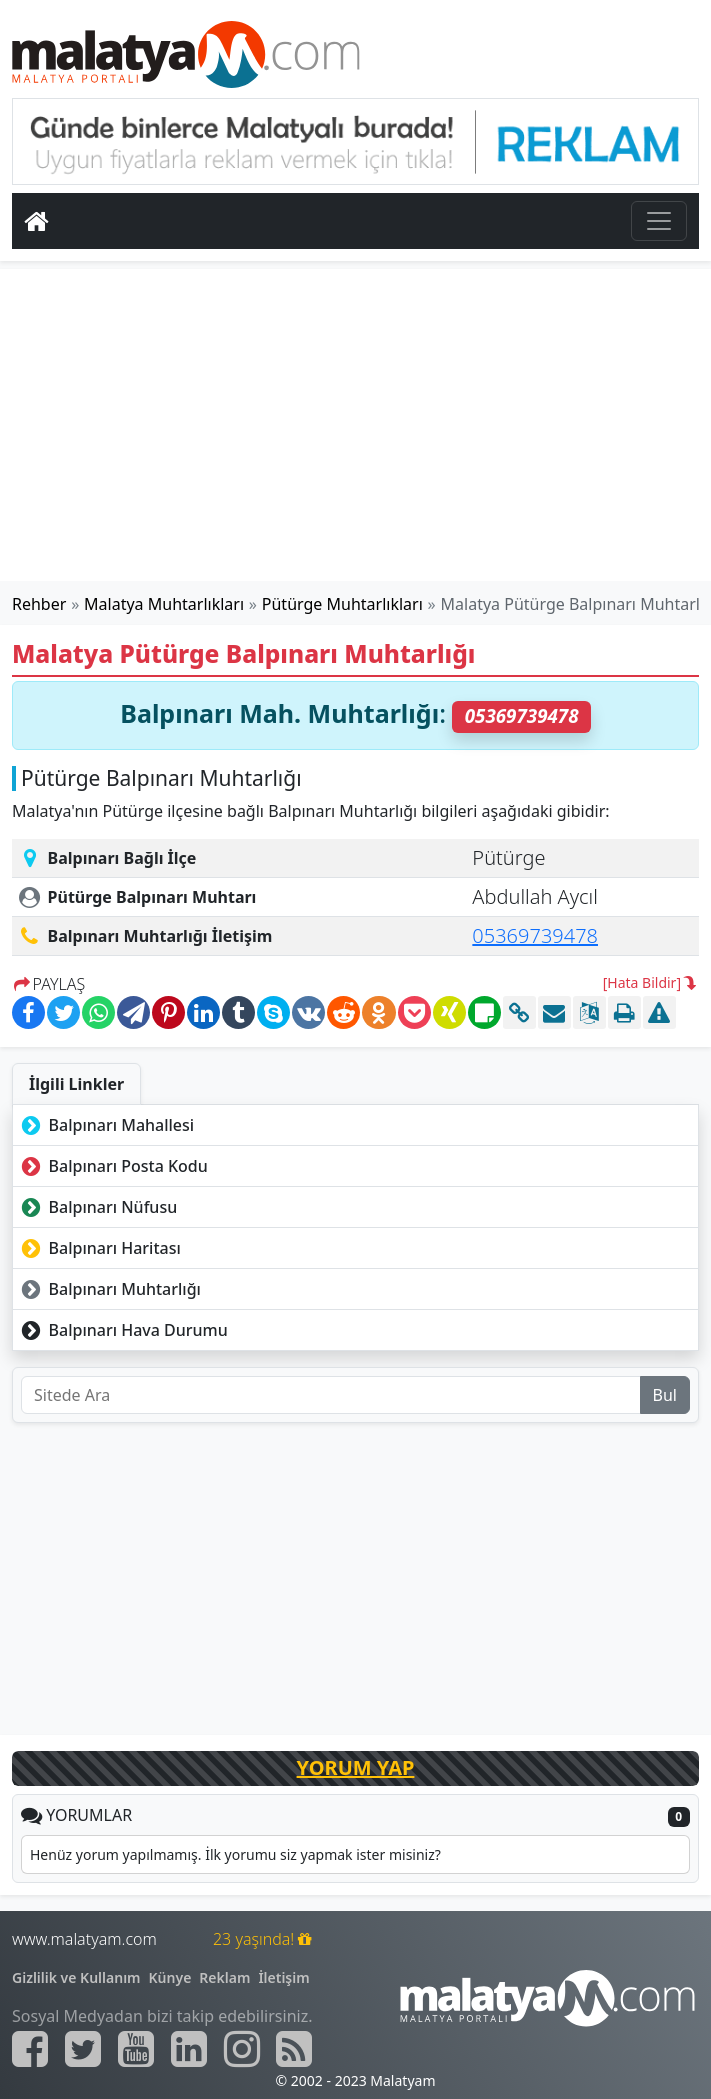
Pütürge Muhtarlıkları (342, 604)
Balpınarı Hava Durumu (122, 1330)
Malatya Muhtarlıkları (164, 604)
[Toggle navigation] (659, 221)
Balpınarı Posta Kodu (112, 1166)
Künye (170, 1977)
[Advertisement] (356, 425)
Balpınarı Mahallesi (105, 1125)
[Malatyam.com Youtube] (136, 2049)
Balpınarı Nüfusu (97, 1207)
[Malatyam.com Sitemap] (294, 2049)
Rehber (39, 604)
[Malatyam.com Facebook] (30, 2049)
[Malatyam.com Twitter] (83, 2049)
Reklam (224, 1977)
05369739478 (535, 935)
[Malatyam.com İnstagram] (242, 2049)
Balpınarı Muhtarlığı (109, 1289)
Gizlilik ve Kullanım (76, 1977)
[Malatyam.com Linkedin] (189, 2049)
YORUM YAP (356, 1767)
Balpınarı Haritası (99, 1248)
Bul (665, 1395)
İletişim (283, 1977)
